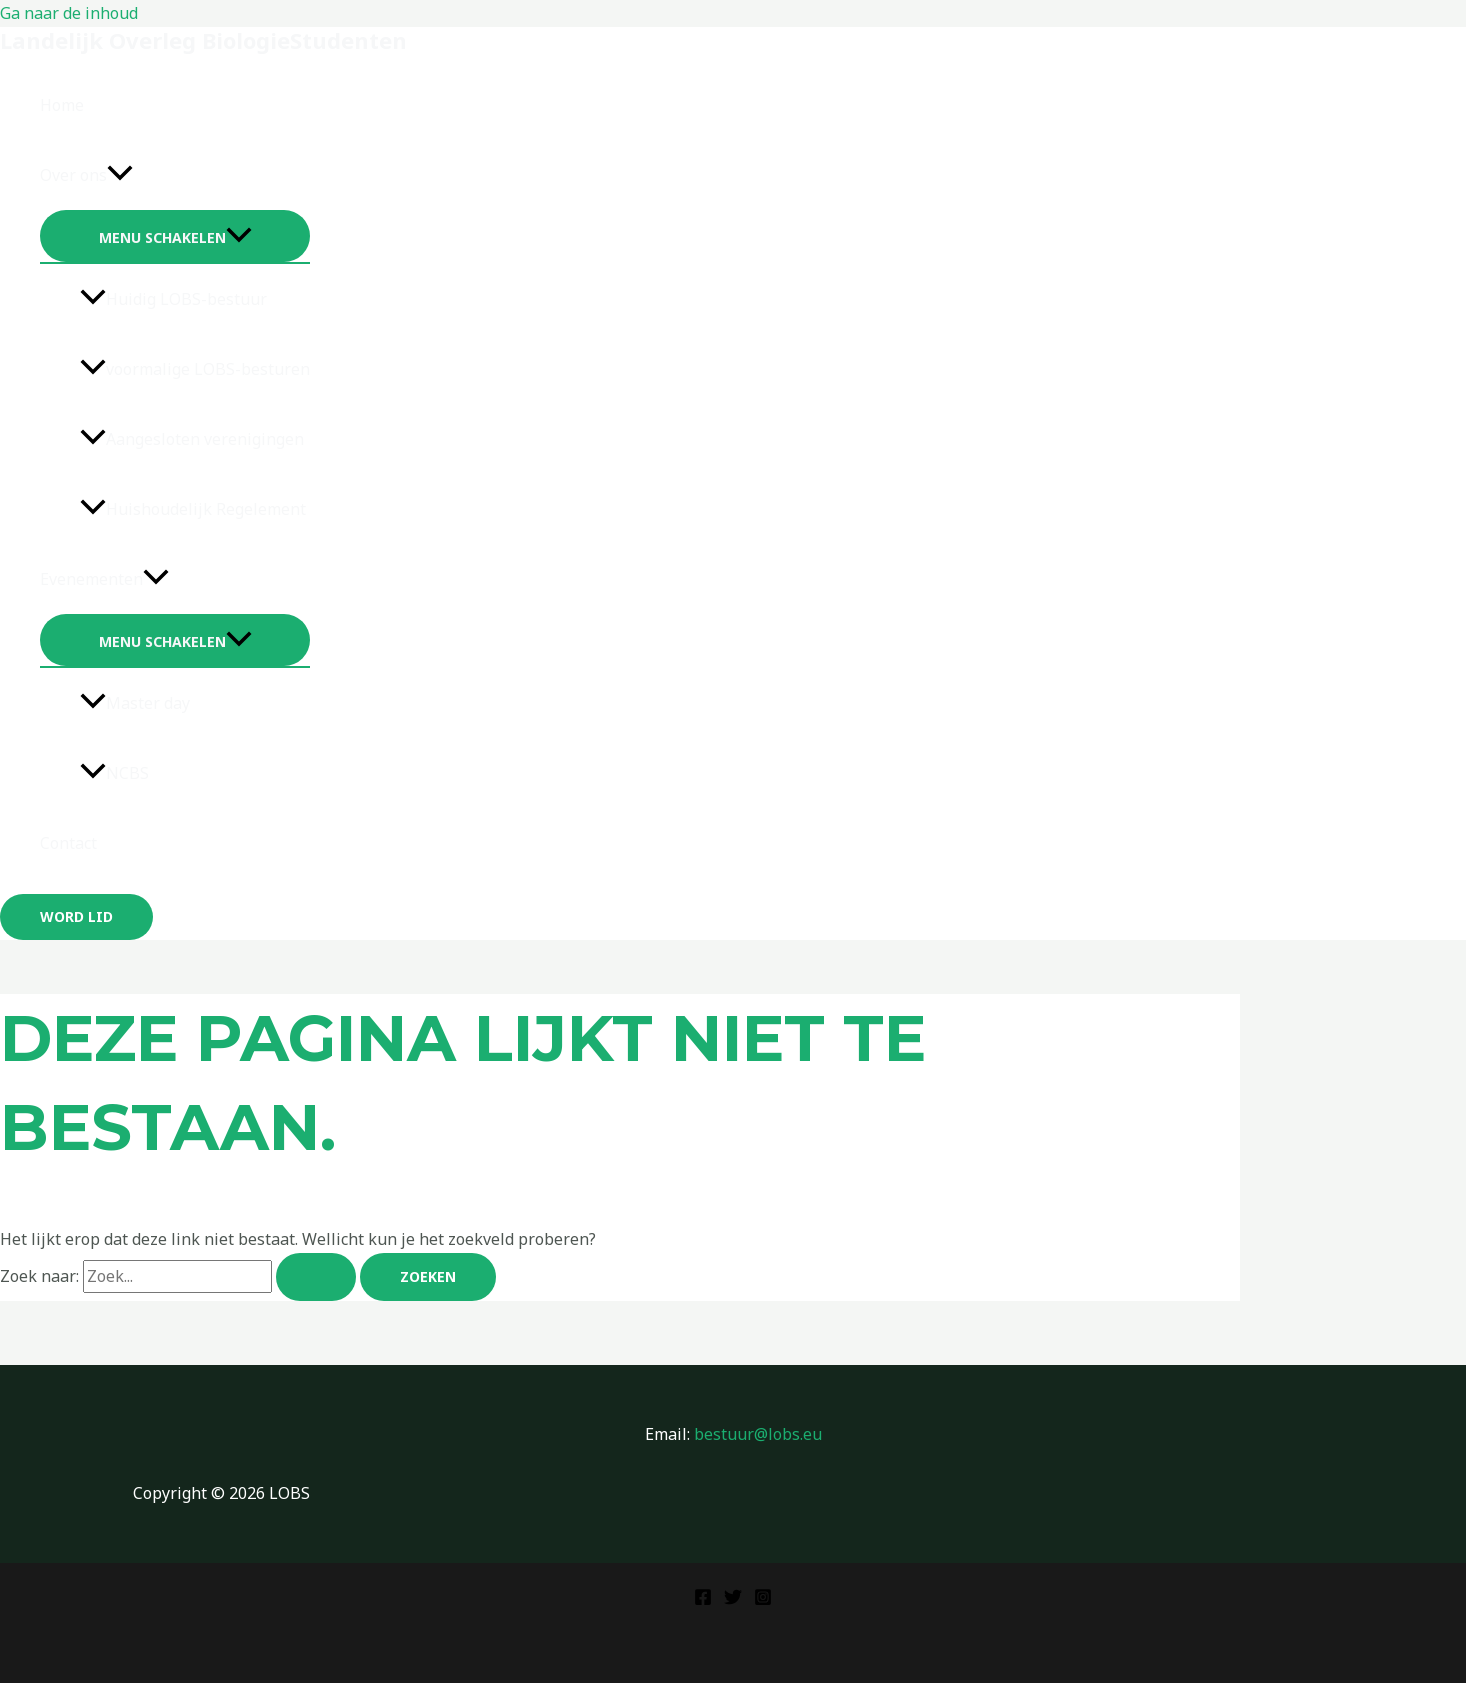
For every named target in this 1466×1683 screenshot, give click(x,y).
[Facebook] (703, 1600)
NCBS (114, 773)
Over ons (86, 175)
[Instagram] (763, 1600)
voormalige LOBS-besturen (195, 369)
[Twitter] (733, 1600)
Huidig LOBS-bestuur (173, 299)
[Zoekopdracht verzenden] (316, 1277)
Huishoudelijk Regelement (193, 509)
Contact (68, 843)
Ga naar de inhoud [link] (69, 13)
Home (62, 105)
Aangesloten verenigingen (192, 439)
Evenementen (104, 579)
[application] (120, 175)
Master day (135, 703)
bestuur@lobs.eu (758, 1434)
